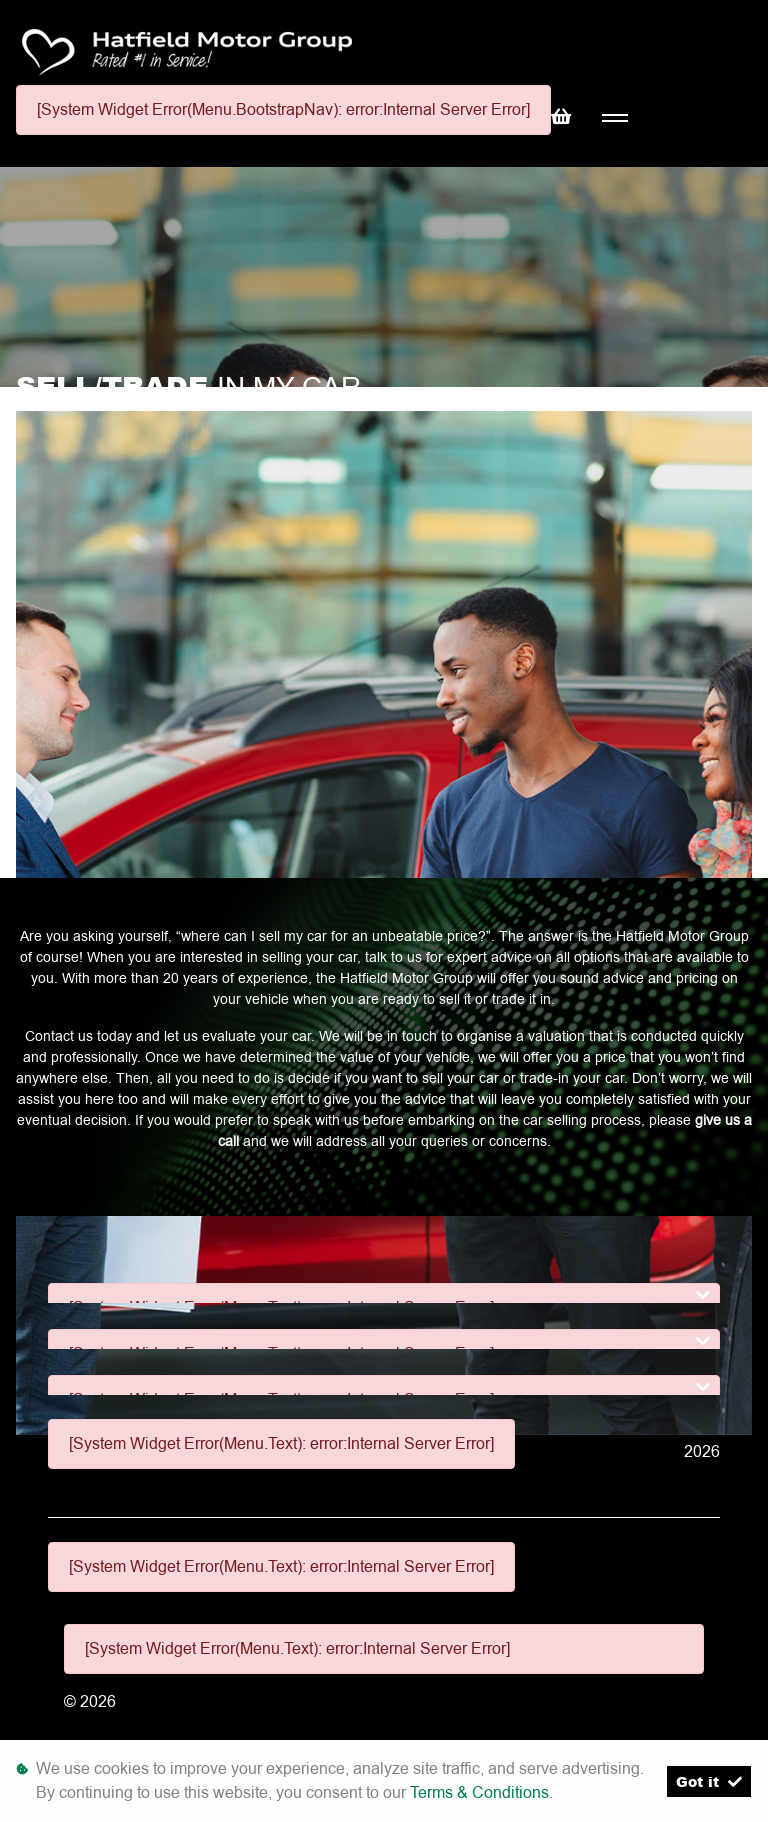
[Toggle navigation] (614, 118)
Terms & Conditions (479, 1792)
